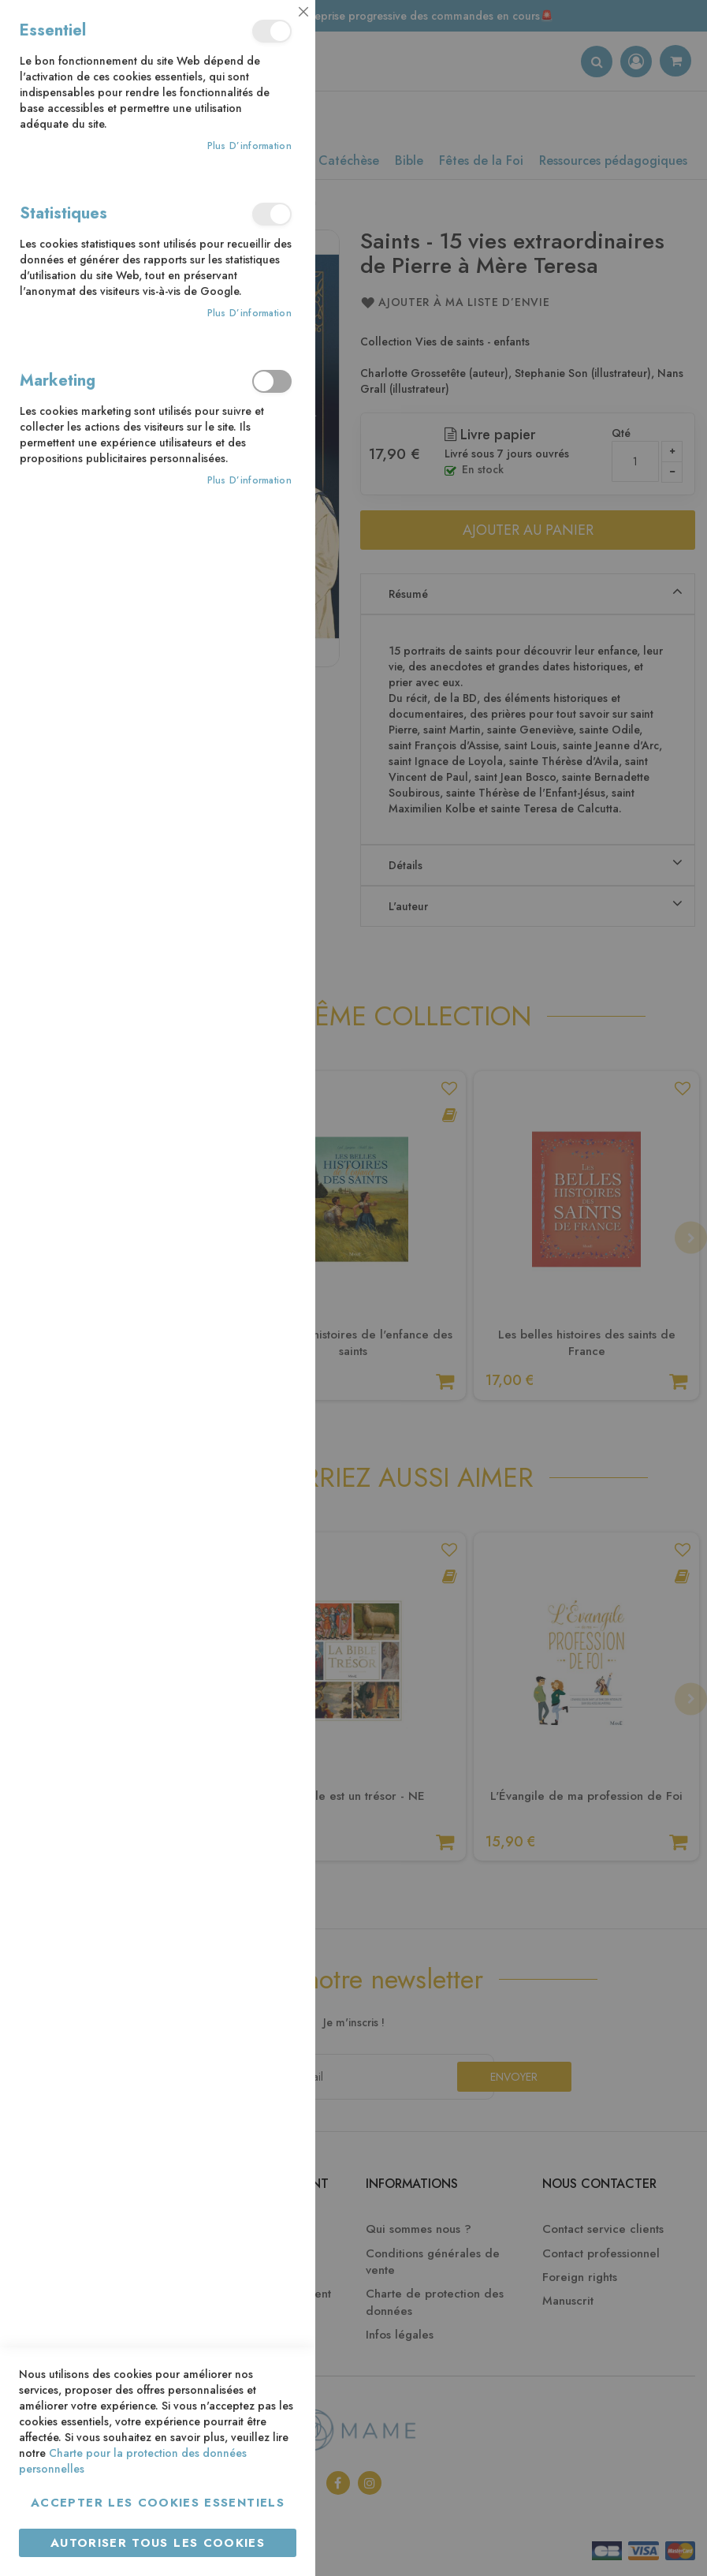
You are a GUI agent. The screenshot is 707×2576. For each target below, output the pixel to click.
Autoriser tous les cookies (157, 2543)
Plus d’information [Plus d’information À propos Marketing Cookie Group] (249, 480)
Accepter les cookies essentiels (158, 2502)
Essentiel (272, 31)
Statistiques (272, 214)
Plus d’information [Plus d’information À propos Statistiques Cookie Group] (249, 313)
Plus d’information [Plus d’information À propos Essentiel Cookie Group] (249, 146)
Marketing (272, 381)
